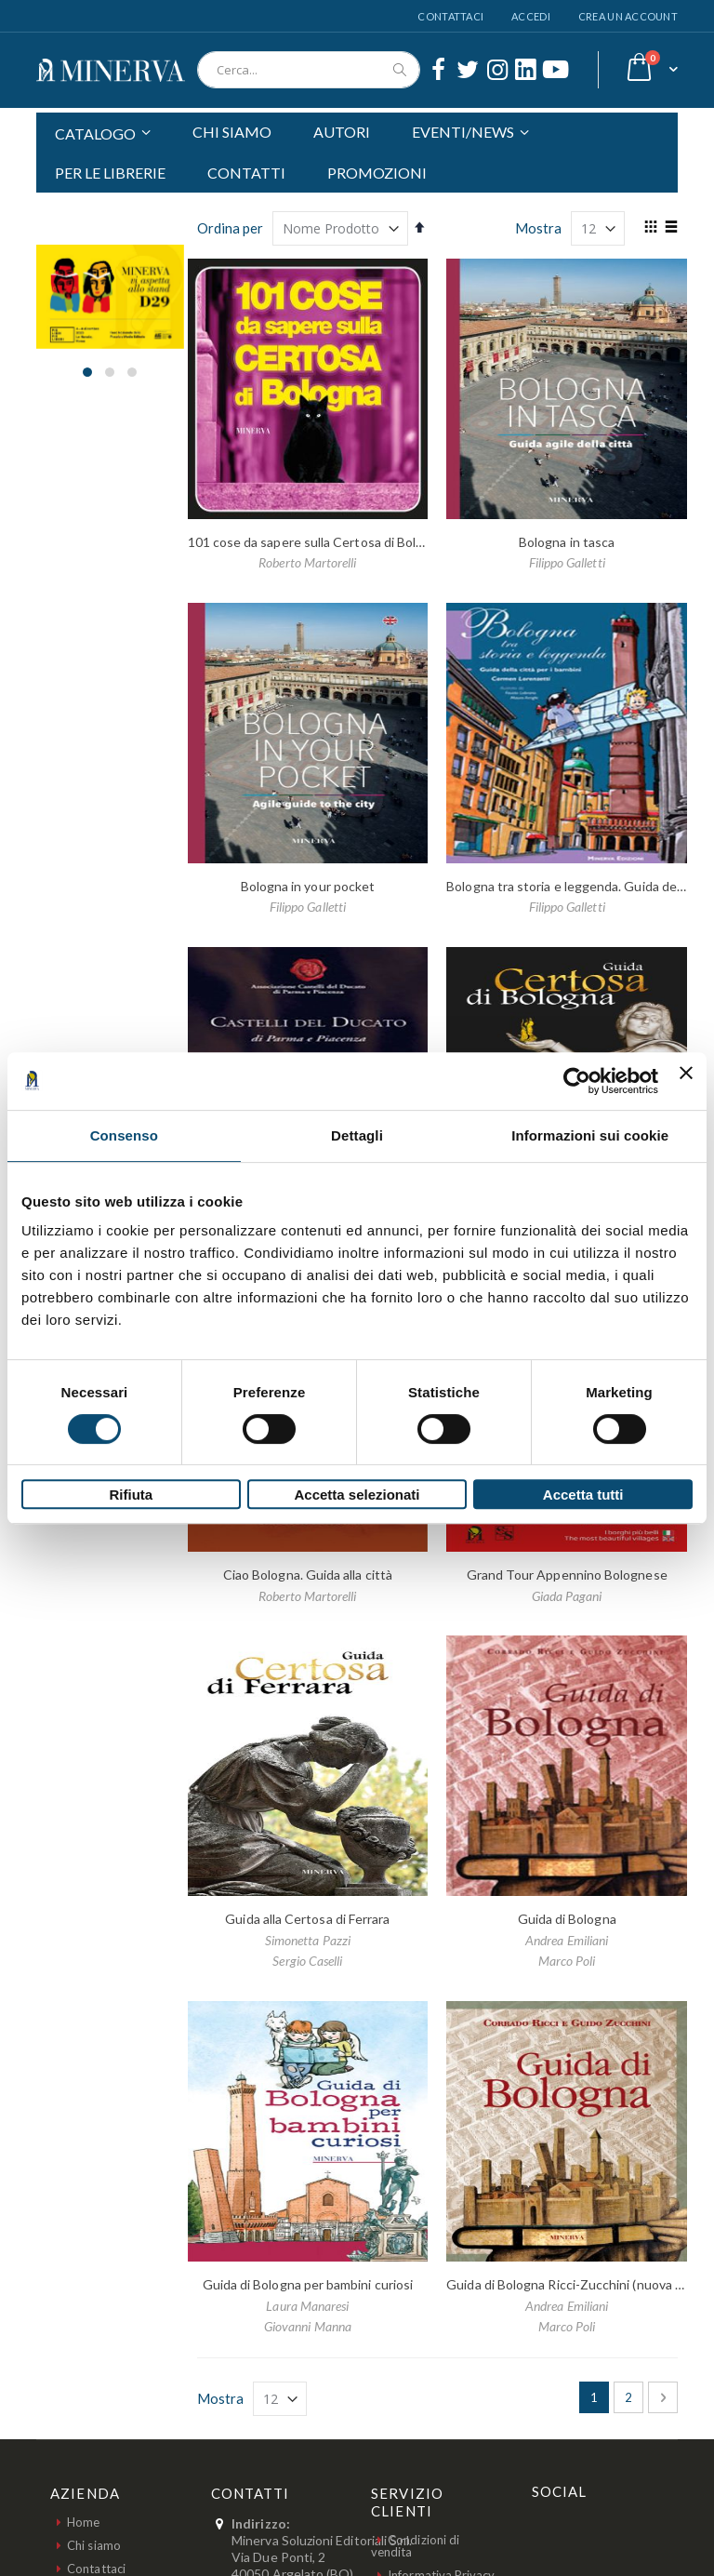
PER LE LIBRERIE (110, 172)
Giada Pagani (567, 1596)
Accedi (530, 16)
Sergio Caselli (307, 1961)
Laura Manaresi (307, 2306)
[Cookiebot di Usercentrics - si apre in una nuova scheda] (577, 1081)
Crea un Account (628, 16)
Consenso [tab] (124, 1135)
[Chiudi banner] (686, 1081)
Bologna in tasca (567, 542)
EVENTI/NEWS (463, 131)
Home (83, 2522)
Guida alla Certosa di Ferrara (307, 1919)
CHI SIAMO (231, 131)
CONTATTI (246, 172)
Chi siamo (94, 2545)
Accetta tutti (583, 1494)
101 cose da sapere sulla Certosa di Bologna (316, 542)
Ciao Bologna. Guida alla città (307, 1574)
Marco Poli (567, 1961)
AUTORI (341, 131)
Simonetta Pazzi (307, 1940)
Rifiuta (130, 1494)
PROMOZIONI (377, 172)
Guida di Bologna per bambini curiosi (308, 2284)
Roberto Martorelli (307, 562)
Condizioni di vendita (415, 2545)
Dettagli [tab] (357, 1135)
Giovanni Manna (307, 2326)
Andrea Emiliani (566, 1940)
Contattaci (450, 16)
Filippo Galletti (567, 562)
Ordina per (230, 228)
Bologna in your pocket (308, 886)
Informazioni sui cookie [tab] (589, 1135)
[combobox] (308, 69)
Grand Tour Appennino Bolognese (567, 1574)
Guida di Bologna (567, 1919)
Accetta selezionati (356, 1494)
